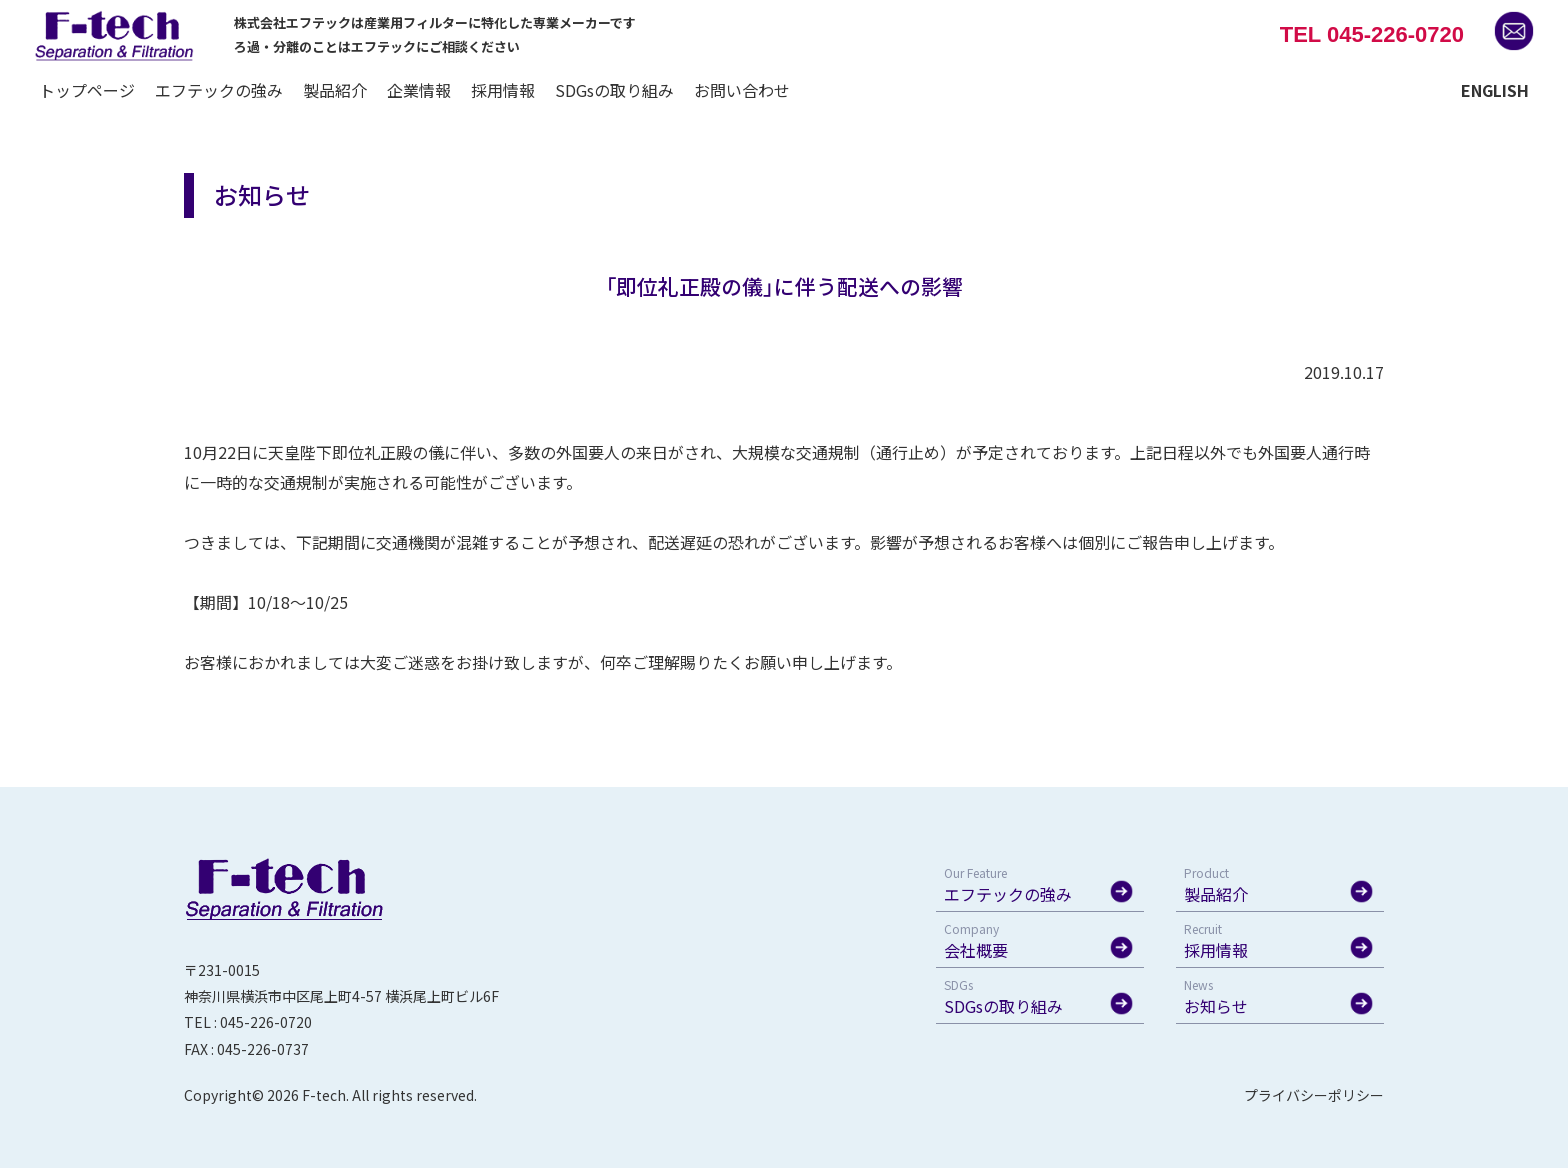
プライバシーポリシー (1314, 1095)
